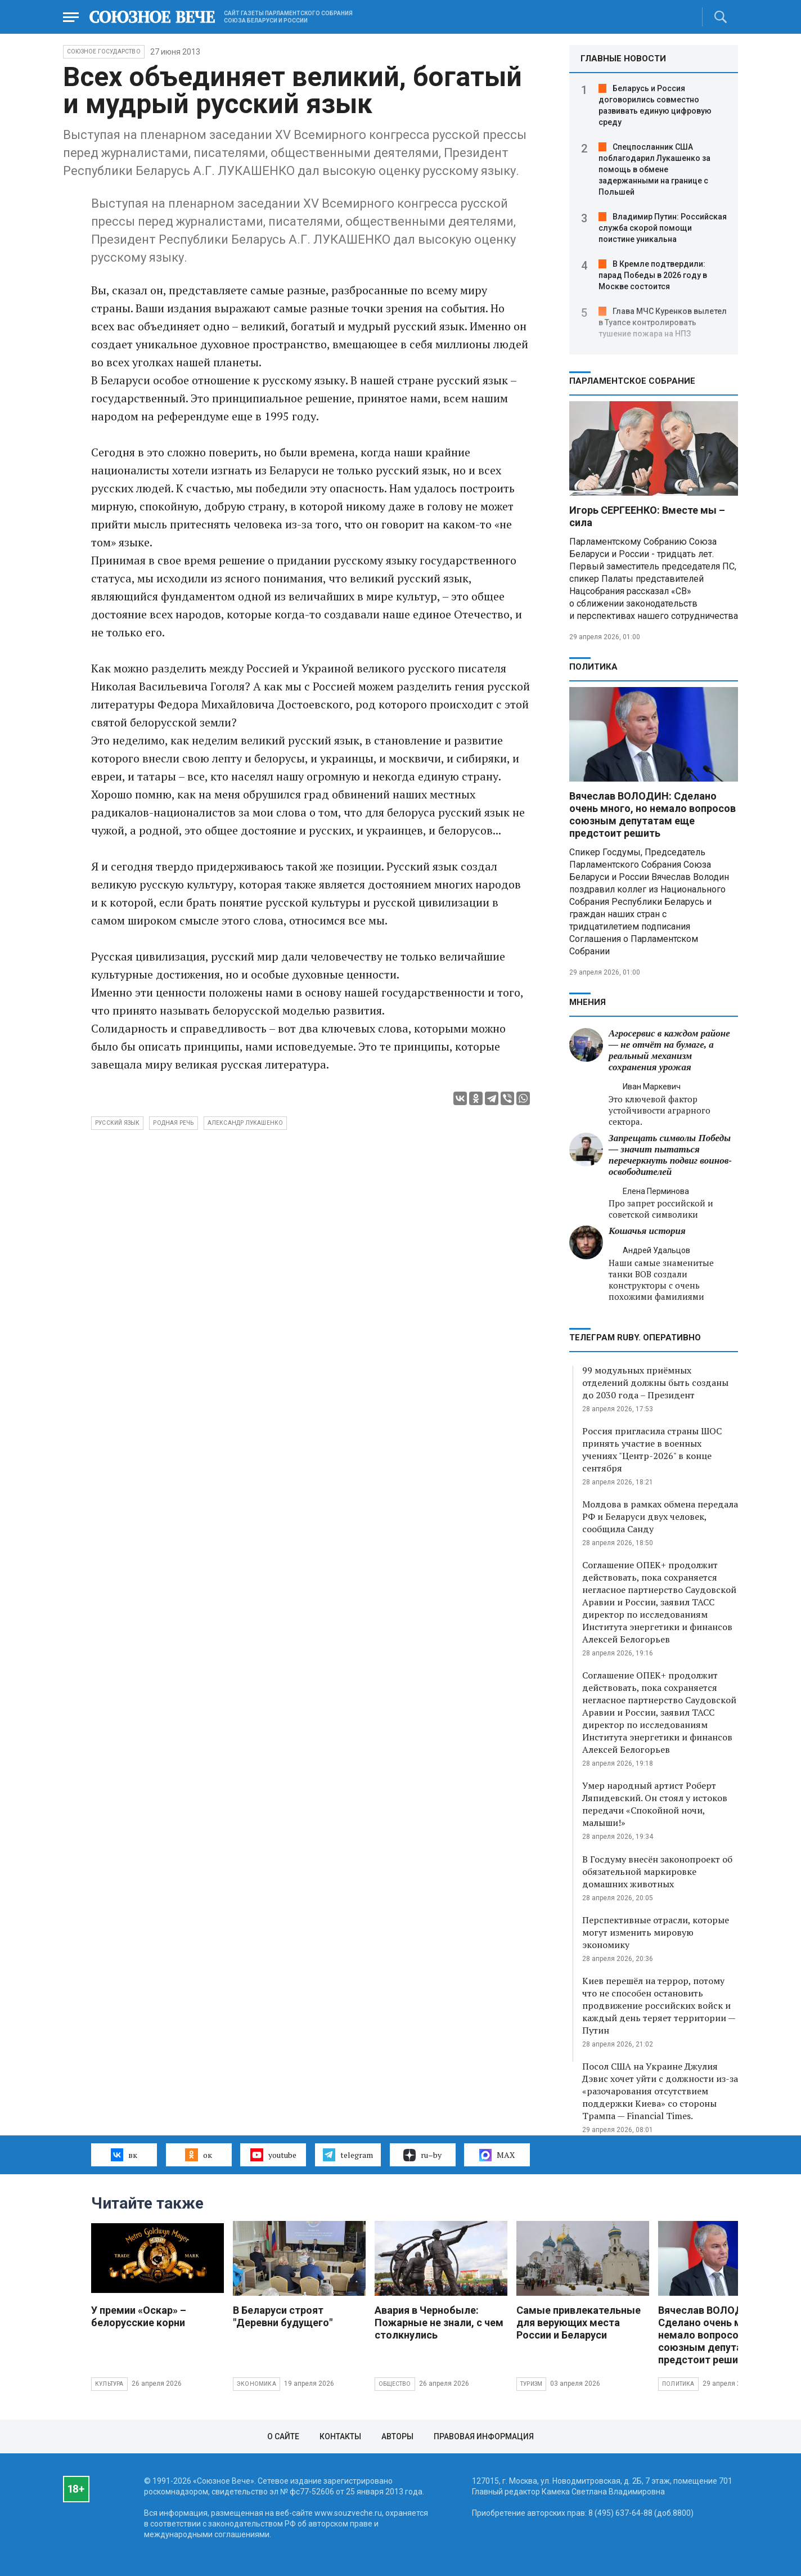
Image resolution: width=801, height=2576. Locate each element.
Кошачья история (647, 1231)
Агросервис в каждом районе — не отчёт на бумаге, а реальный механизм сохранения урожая (669, 1050)
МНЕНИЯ (587, 1002)
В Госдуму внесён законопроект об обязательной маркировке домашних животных (657, 1871)
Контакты (340, 2436)
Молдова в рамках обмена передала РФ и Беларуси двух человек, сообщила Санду (660, 1516)
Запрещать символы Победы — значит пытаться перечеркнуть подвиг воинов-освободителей (670, 1155)
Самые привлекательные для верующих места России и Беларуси (578, 2322)
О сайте (283, 2436)
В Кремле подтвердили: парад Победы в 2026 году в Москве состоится (652, 275)
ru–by (422, 2155)
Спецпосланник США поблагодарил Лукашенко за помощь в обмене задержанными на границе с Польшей (654, 169)
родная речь (173, 1123)
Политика (593, 667)
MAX (497, 2155)
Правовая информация (484, 2436)
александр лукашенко (246, 1123)
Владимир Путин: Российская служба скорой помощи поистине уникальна (662, 228)
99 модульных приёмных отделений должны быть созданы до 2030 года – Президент (655, 1382)
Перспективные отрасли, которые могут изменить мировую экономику (655, 1932)
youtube (273, 2154)
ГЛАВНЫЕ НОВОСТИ (623, 58)
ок (198, 2154)
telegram (348, 2154)
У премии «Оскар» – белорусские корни (138, 2316)
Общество (395, 2384)
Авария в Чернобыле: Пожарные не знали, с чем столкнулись (439, 2322)
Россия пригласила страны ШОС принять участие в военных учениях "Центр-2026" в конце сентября (652, 1449)
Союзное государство (104, 51)
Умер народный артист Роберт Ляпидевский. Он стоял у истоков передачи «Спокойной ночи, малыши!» (654, 1804)
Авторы (397, 2436)
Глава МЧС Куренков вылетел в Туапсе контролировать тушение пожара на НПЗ (662, 322)
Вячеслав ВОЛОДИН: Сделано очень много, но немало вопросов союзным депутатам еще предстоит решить (652, 814)
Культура (109, 2384)
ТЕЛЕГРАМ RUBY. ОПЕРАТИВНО (635, 1337)
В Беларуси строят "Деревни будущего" (282, 2316)
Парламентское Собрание (632, 381)
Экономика (256, 2384)
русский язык (117, 1123)
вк (124, 2154)
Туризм (531, 2384)
